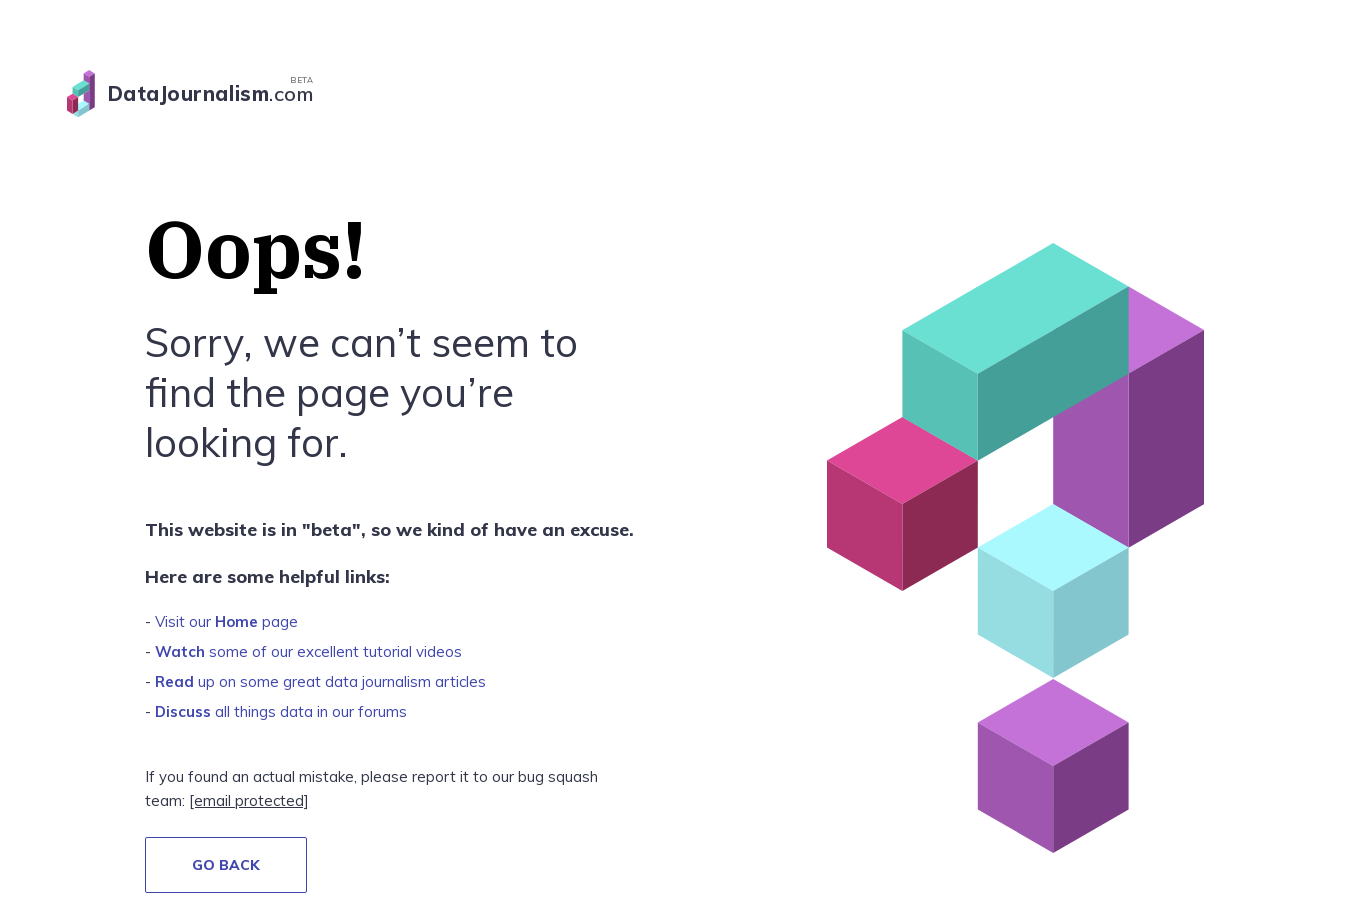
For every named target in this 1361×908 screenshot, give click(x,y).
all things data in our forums (281, 711)
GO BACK (226, 865)
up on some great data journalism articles (320, 681)
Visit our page (226, 621)
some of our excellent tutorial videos (308, 651)
